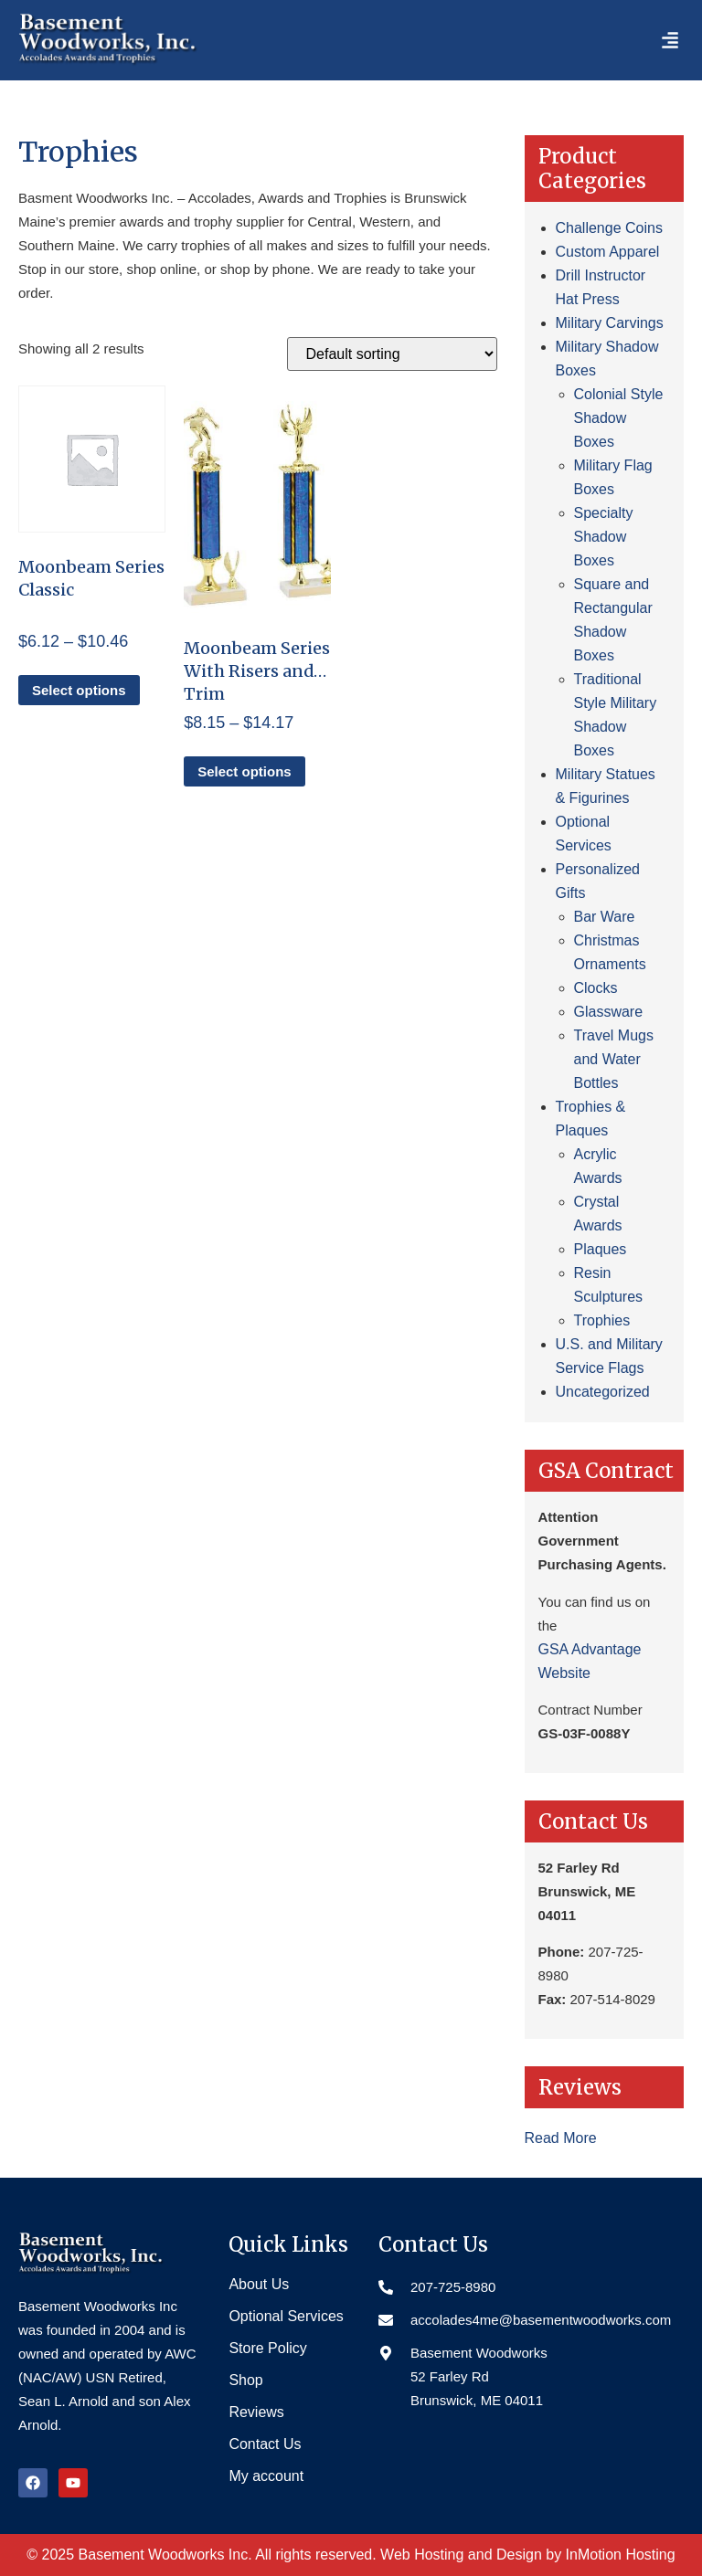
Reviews (256, 2412)
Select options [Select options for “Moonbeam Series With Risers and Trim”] (244, 771)
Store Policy (267, 2348)
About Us (259, 2284)
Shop (245, 2380)
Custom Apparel (608, 251)
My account (266, 2476)
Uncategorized (603, 1391)
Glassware (609, 1011)
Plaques (600, 1249)
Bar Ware (604, 916)
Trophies (602, 1320)
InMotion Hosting (620, 2554)
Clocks (596, 988)
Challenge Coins (609, 228)
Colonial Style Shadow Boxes (619, 417)
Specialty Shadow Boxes (603, 536)
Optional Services (286, 2316)
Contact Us (265, 2444)
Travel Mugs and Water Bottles (614, 1059)
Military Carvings (610, 323)
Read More (561, 2138)
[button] (670, 40)
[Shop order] (392, 354)
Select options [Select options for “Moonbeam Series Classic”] (79, 690)
